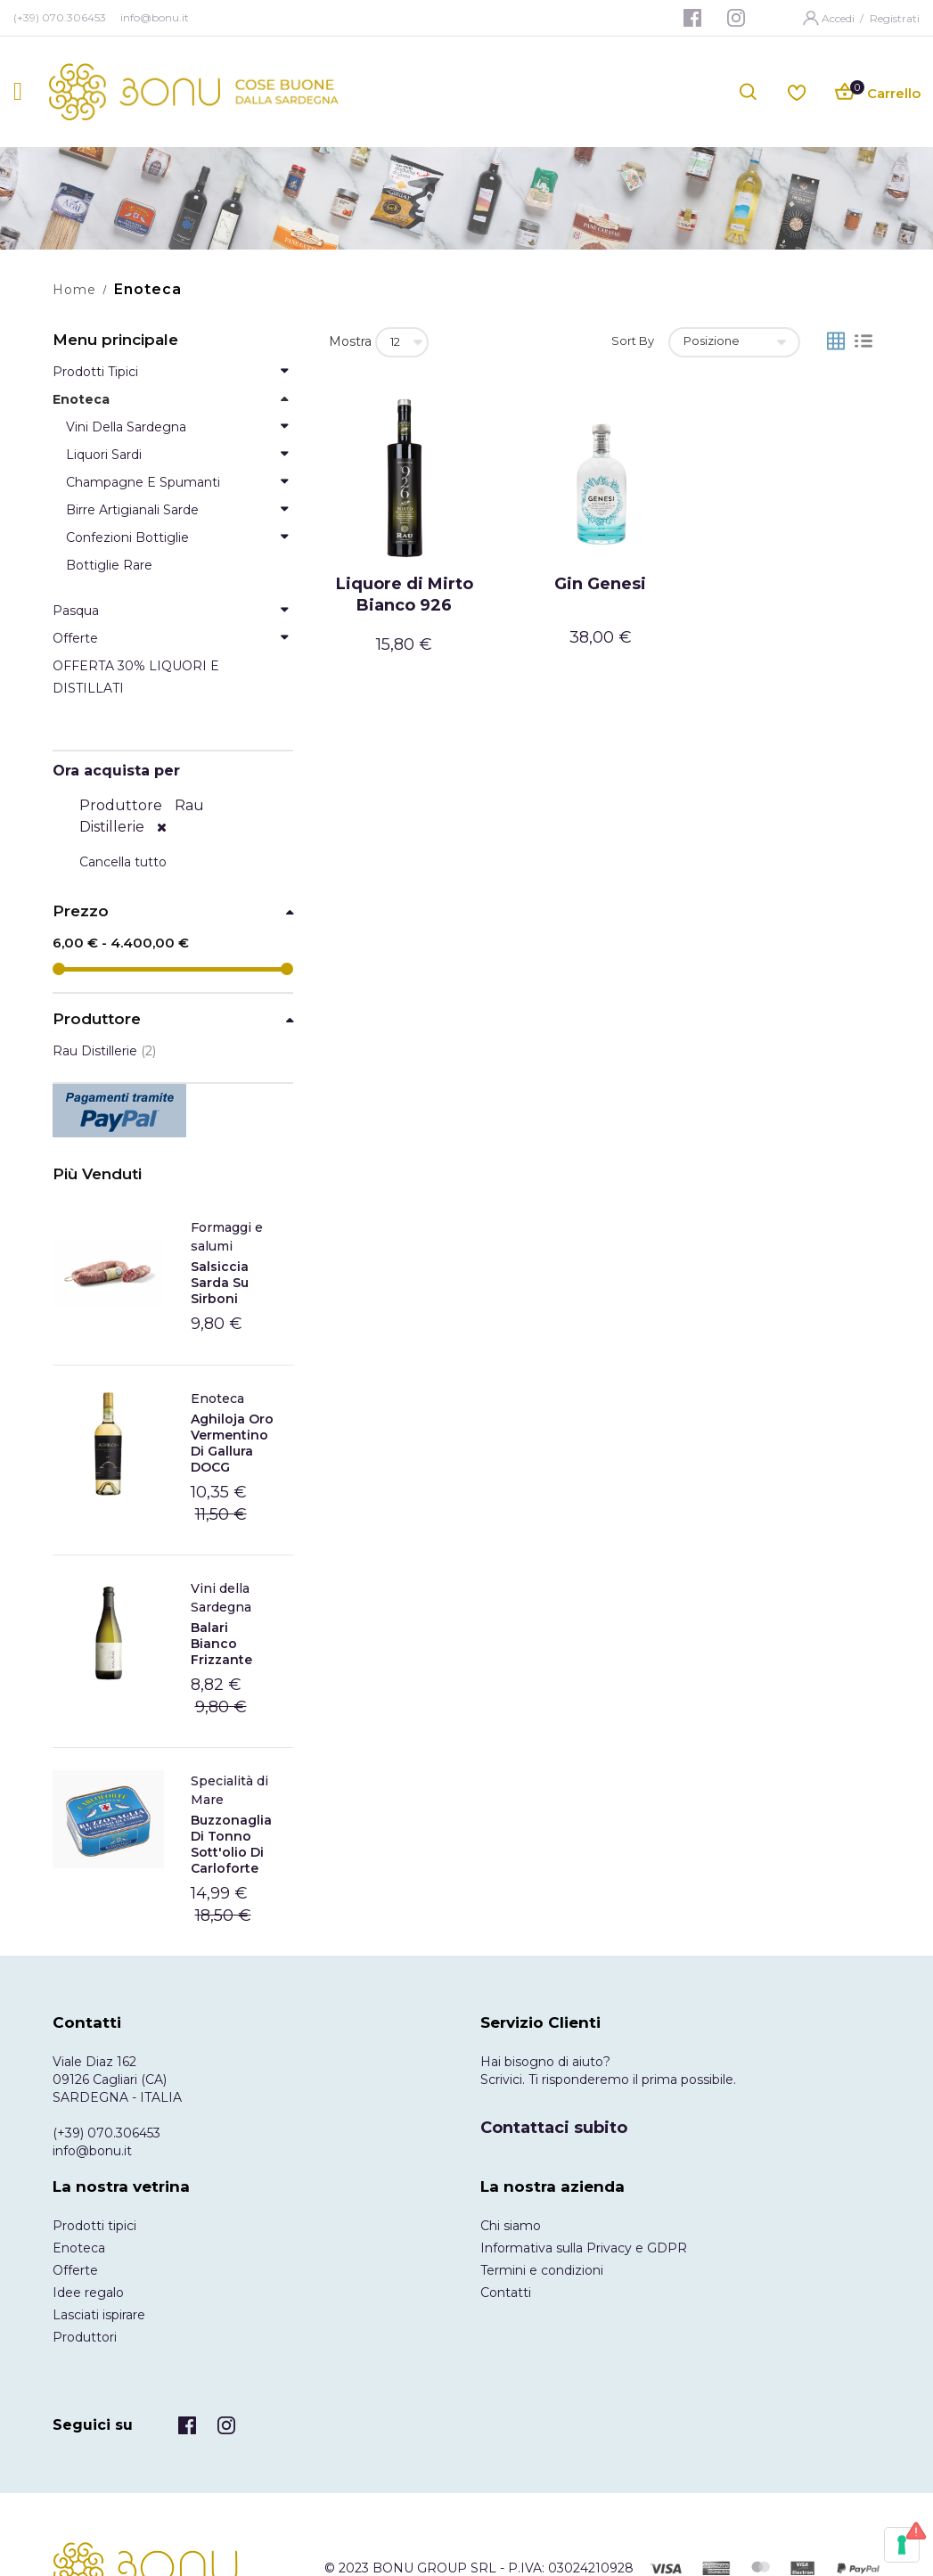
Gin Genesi (600, 584)
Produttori (85, 2337)
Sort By (632, 340)
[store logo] (194, 91)
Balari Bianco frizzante (221, 1644)
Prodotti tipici (94, 2226)
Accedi (839, 18)
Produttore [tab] (97, 1019)
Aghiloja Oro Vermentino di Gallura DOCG (232, 1443)
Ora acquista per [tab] (116, 770)
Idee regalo (88, 2293)
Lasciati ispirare (99, 2315)
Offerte (75, 2270)
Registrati (895, 18)
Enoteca (217, 1399)
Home (74, 290)
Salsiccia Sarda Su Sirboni (220, 1283)
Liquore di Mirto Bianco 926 (404, 594)
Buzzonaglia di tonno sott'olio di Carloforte (231, 1844)
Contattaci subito (553, 2127)
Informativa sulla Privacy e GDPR (583, 2248)
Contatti (505, 2293)
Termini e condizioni (541, 2270)
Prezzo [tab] (81, 911)
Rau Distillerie (104, 1051)
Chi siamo (510, 2226)
